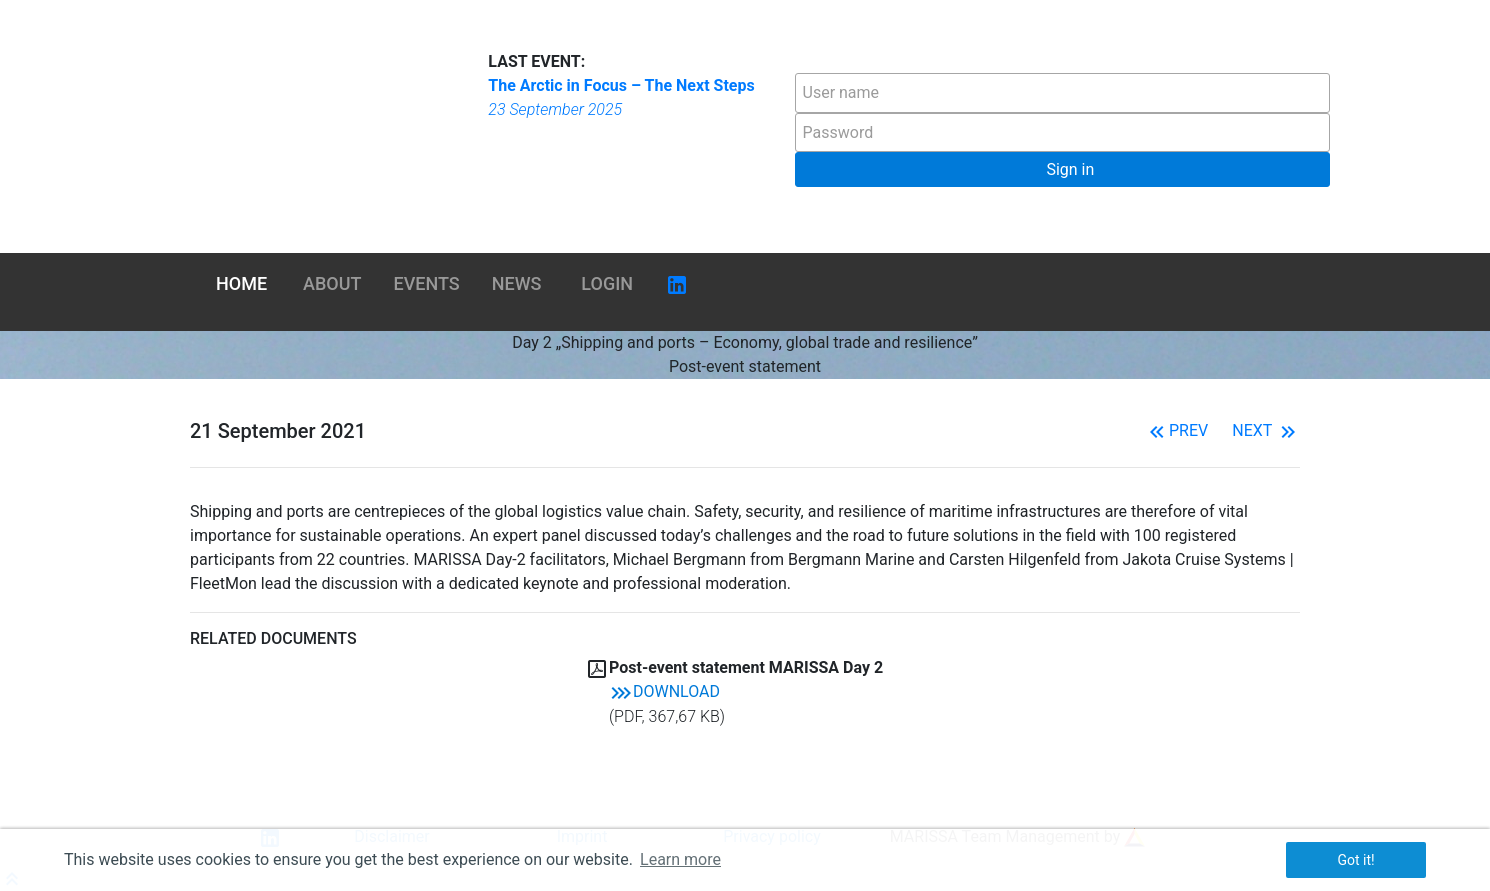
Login (607, 283)
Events (427, 283)
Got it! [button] (1355, 860)
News (517, 283)
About (332, 283)
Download (664, 691)
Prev (1176, 430)
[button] (1062, 169)
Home (241, 283)
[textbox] (1062, 93)
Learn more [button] (680, 859)
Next (1266, 430)
